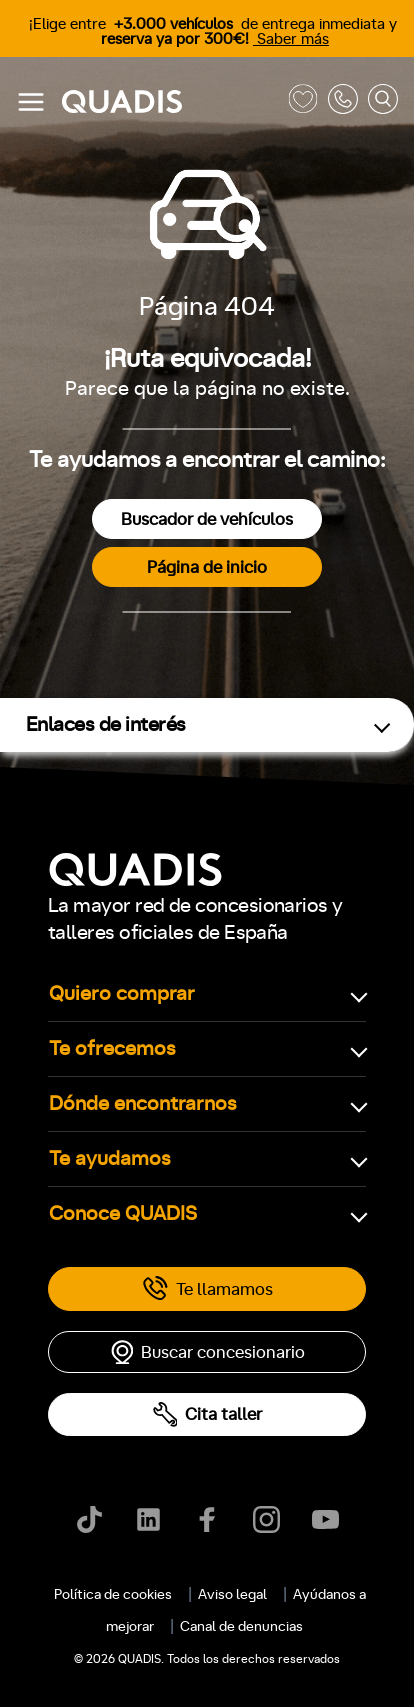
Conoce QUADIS (123, 1214)
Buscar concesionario (207, 1352)
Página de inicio (207, 567)
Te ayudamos (110, 1159)
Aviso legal (232, 1595)
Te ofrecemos (112, 1049)
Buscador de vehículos (207, 519)
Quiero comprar (122, 994)
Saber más (291, 39)
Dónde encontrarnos (143, 1104)
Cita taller (207, 1414)
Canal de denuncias (241, 1627)
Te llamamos (207, 1289)
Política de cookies (113, 1595)
